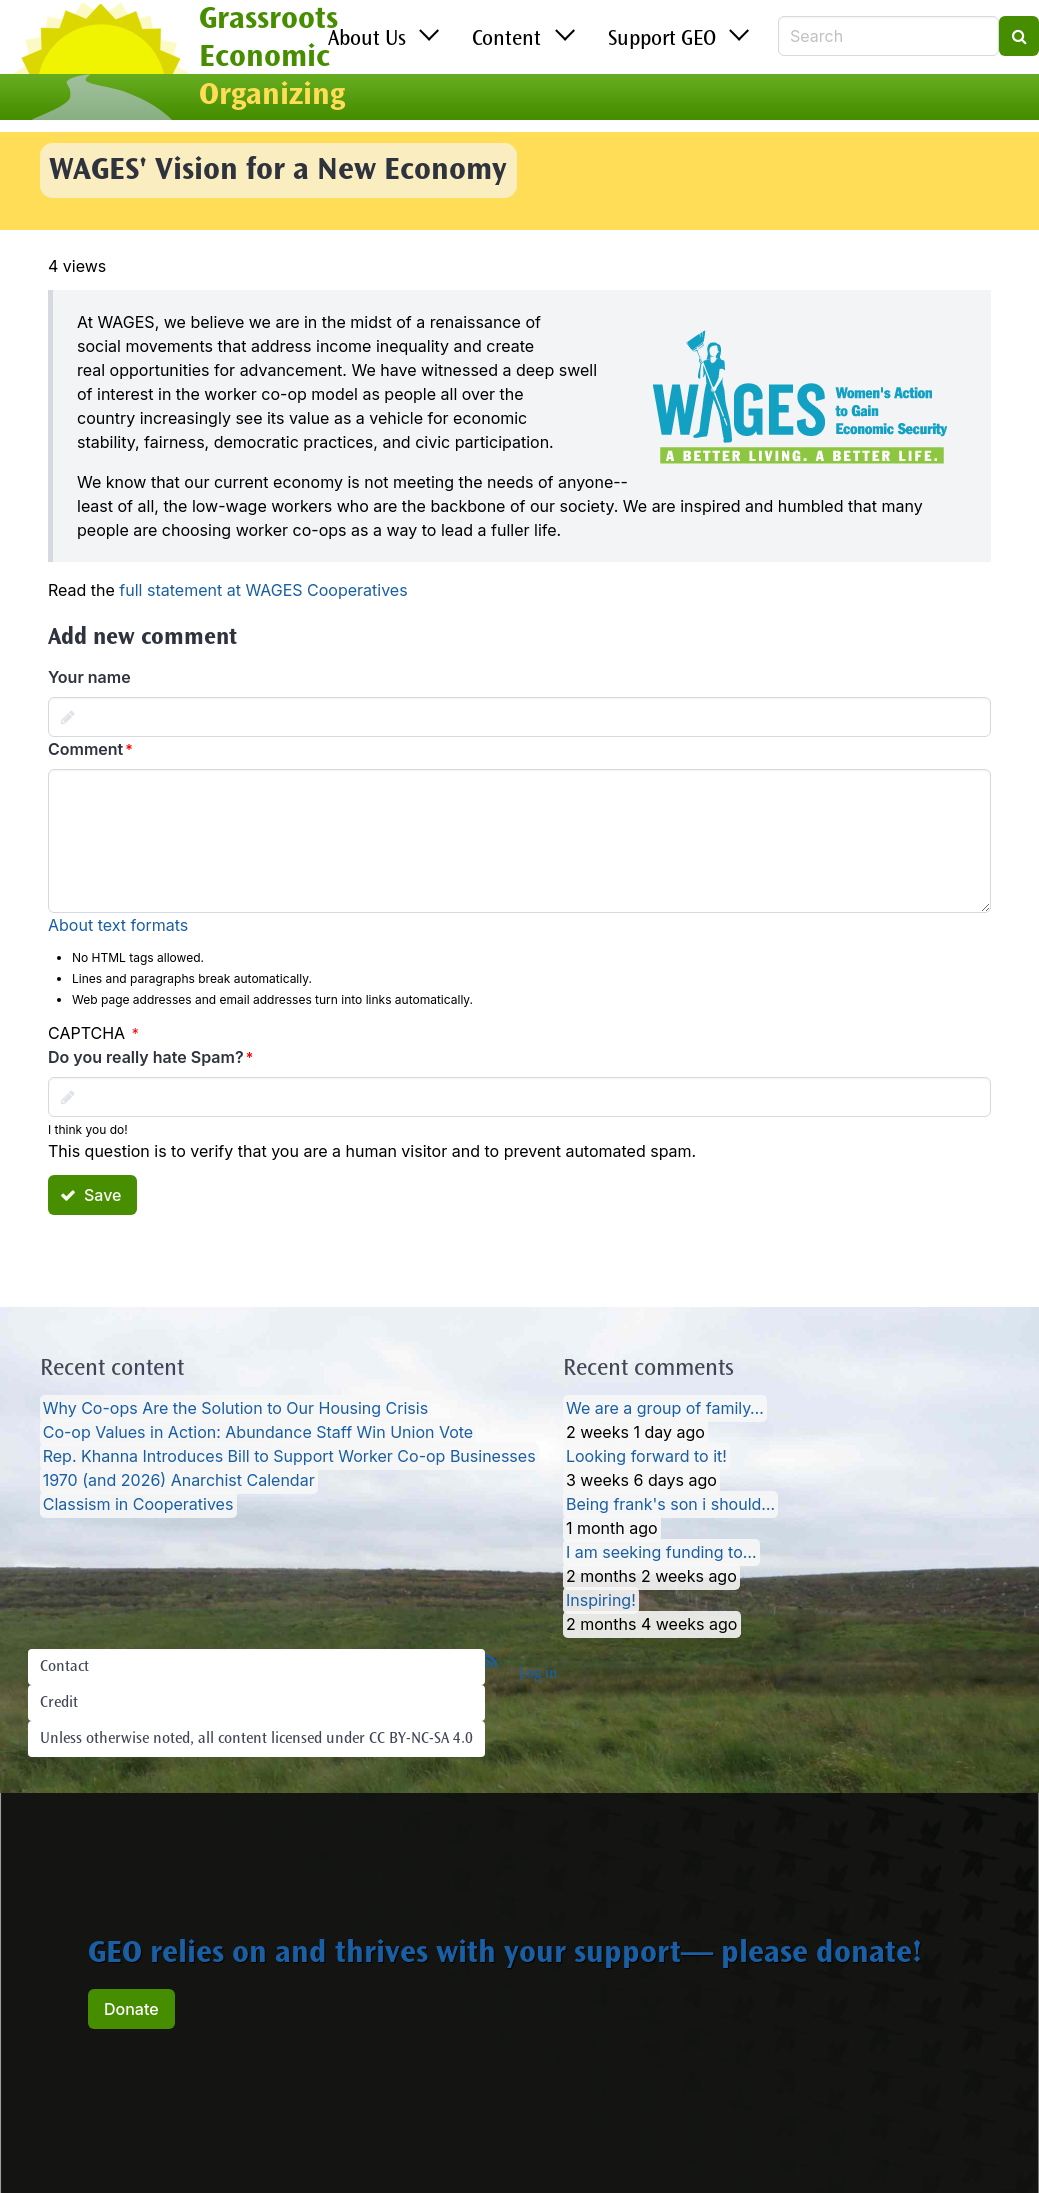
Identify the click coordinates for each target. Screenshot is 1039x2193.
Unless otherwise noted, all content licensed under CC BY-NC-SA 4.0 (256, 1739)
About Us (367, 40)
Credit (59, 1703)
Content (506, 40)
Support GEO (662, 40)
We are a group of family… (665, 1409)
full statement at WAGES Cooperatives (263, 590)
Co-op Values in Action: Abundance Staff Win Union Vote (258, 1433)
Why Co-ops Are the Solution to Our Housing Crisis (235, 1409)
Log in (538, 1674)
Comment (85, 749)
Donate (131, 2009)
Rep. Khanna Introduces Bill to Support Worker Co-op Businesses (289, 1457)
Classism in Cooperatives (138, 1505)
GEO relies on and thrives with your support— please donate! (505, 1955)
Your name (89, 677)
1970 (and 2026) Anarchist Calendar (179, 1481)
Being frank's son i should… (670, 1505)
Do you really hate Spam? (146, 1057)
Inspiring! (601, 1601)
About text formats (118, 925)
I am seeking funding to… (661, 1553)
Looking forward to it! (646, 1457)
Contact (64, 1667)
